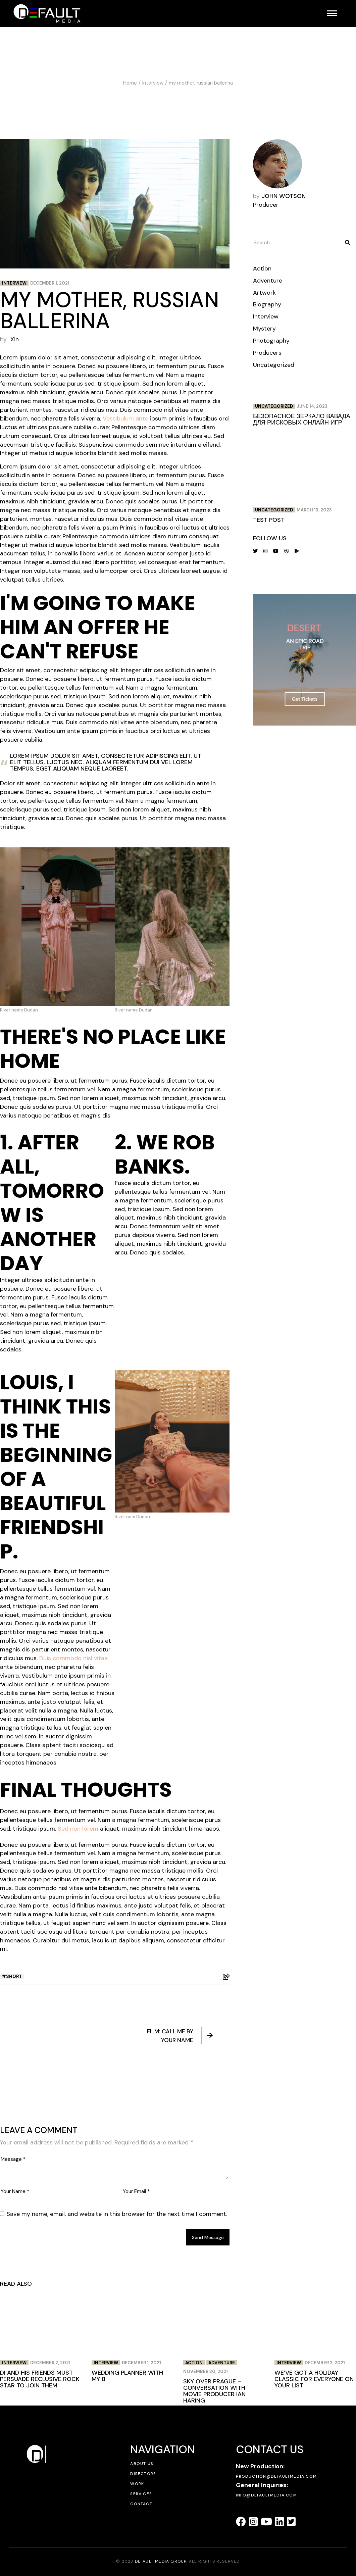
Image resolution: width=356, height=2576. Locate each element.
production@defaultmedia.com (276, 2476)
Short (14, 1976)
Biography (267, 304)
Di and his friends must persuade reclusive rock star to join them (40, 2379)
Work (137, 2483)
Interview (152, 83)
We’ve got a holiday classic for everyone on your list (314, 2379)
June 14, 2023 (312, 406)
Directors (143, 2473)
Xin (14, 339)
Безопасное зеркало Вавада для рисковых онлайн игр (301, 419)
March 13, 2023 (314, 510)
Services (141, 2493)
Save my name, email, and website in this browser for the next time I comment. (116, 2214)
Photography (271, 341)
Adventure (267, 281)
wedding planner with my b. (127, 2376)
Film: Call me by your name (180, 2035)
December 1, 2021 (49, 283)
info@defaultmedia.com (266, 2495)
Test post (269, 520)
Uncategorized (273, 365)
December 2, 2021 (50, 2363)
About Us (141, 2463)
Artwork (264, 293)
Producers (267, 353)
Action (262, 268)
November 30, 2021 (205, 2371)
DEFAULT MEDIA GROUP (161, 2561)
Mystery (264, 329)
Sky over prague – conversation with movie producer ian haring (214, 2391)
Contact (141, 2504)
